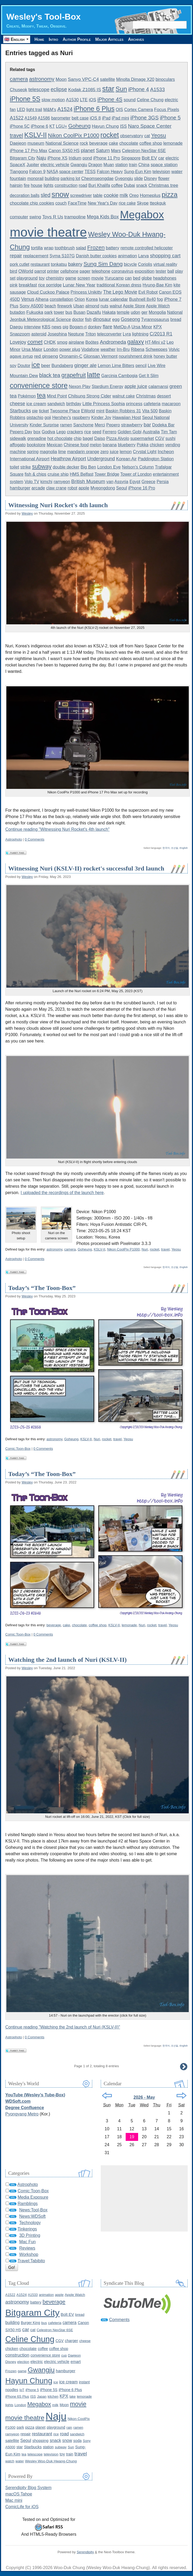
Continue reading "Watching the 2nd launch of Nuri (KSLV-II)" (62, 2027)
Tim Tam (169, 432)
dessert (164, 396)
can (128, 278)
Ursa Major (31, 349)
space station (164, 164)
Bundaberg (62, 365)
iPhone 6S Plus (17, 2396)
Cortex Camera (138, 109)
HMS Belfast (81, 474)
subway (42, 466)
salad (81, 248)
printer (53, 271)
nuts (104, 306)
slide (138, 178)
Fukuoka (34, 312)
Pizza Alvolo (117, 438)
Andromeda (113, 342)
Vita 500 (149, 411)
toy (42, 278)
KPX (157, 327)
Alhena (42, 299)
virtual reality (165, 264)
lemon (126, 451)
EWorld (88, 411)
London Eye (109, 467)
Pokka (142, 445)
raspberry (81, 417)
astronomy (42, 79)
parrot (40, 271)
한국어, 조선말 (170, 848)
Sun (121, 88)
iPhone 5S (25, 99)
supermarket (142, 438)
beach (50, 306)
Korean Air (126, 458)
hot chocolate (59, 438)
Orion (79, 299)
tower (59, 312)
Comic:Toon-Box (17, 1449)
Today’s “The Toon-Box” (42, 1287)
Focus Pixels (166, 109)
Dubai (129, 185)
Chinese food (76, 445)
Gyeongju (124, 178)
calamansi (158, 386)
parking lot (70, 178)
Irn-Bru (123, 349)
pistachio (35, 417)
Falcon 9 (37, 171)
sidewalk (18, 438)
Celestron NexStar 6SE (144, 150)
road (83, 185)
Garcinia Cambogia (119, 375)
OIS (119, 109)
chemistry (55, 278)
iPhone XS (57, 158)
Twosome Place (65, 411)
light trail (34, 109)
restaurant (40, 264)
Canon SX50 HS (64, 150)
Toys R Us (52, 216)
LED (21, 109)
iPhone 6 (39, 126)
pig (65, 327)
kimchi (46, 481)
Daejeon (18, 143)
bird (13, 271)
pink (13, 285)
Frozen (96, 247)
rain (69, 2427)
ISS (123, 126)
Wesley (27, 513)
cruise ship (57, 474)
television (161, 171)
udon (135, 312)
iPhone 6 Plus (94, 108)
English (183, 848)
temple (123, 312)
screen (83, 278)
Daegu (16, 326)
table (98, 195)
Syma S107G (62, 256)
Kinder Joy (101, 417)
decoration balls (25, 195)
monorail (35, 178)
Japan (42, 2396)
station (121, 164)
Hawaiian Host (126, 417)
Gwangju (79, 164)
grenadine (36, 438)
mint (100, 410)
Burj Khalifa (99, 185)
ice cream (36, 403)
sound (129, 99)
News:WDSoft (32, 2216)
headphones (164, 278)
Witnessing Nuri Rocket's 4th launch (58, 505)
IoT (21, 2390)
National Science (62, 143)
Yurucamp (114, 278)
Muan (108, 164)
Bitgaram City (22, 158)
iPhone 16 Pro (141, 488)
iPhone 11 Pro (106, 158)
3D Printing (29, 2235)
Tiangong (19, 171)
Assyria (121, 481)
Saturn (103, 150)
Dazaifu (94, 312)
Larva (143, 256)
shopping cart (165, 255)
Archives (136, 39)
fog (160, 299)
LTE (83, 99)
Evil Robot (148, 292)
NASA (52, 171)
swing (35, 216)
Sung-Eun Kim (137, 171)
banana (110, 445)
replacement (35, 255)
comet (34, 342)
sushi (170, 438)
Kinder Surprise (44, 425)
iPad (106, 118)
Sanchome (83, 425)
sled (45, 195)
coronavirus (122, 271)
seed (97, 432)
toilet (14, 467)
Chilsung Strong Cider (89, 396)
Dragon (95, 164)
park (49, 312)
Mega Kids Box (103, 216)
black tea (49, 375)
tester (161, 271)
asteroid (38, 334)
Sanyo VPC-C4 (83, 79)
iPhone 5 (170, 118)
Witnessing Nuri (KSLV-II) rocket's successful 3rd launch (86, 868)
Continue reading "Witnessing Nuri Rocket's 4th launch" (57, 829)
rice (87, 432)
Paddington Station (156, 459)
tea (41, 395)
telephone (101, 271)
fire (26, 185)
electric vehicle (54, 164)
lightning (140, 334)
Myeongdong (102, 488)
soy (13, 365)
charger (71, 2341)
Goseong (130, 319)
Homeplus (150, 195)
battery (112, 247)
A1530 (72, 99)
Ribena (137, 349)
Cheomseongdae (97, 178)
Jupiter (33, 164)
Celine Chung (150, 99)
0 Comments (35, 839)
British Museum (88, 481)
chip (77, 438)
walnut (115, 306)
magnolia (48, 451)
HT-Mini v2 (155, 342)
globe (147, 278)
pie (35, 411)
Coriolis (145, 264)
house (36, 185)
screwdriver (81, 195)
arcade (38, 488)
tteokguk (158, 203)
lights (48, 185)
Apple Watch (158, 306)
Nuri (145, 1249)
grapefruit (74, 375)
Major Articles (109, 39)
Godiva (48, 432)
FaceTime (77, 203)
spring (33, 451)
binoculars (165, 79)
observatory (131, 135)
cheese (17, 403)
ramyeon (62, 481)
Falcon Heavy (110, 171)
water (19, 2461)
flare (107, 326)
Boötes (92, 342)
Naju (41, 158)
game (70, 278)
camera (19, 79)
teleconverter (109, 334)
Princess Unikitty (86, 292)
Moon (61, 79)
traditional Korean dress (118, 285)
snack (141, 185)
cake (113, 143)
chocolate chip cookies (32, 203)
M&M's (49, 109)
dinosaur (102, 319)
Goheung (79, 126)
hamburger (20, 488)
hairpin (16, 185)
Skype (142, 203)
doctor (78, 319)
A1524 (64, 109)
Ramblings (27, 2203)
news (57, 327)
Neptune (76, 334)
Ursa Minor (141, 327)
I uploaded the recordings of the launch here (62, 1192)
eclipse (59, 89)
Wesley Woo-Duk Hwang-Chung (51, 2461)
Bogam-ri (78, 327)
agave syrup (21, 356)
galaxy (135, 341)
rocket (109, 135)
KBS (46, 327)
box (37, 431)
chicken (157, 445)
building (52, 178)
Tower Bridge (106, 474)
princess (134, 403)
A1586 (44, 118)
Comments (119, 2319)
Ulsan (78, 306)
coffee (117, 185)
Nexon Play (80, 386)
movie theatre (48, 232)
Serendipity (85, 2552)
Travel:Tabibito (31, 2261)
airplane (76, 342)
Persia (163, 481)
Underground (101, 458)
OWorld (25, 271)
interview (32, 327)
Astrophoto (13, 839)
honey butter (165, 356)
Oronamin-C (70, 356)
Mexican (55, 445)
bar (147, 424)
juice (114, 451)
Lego (61, 432)
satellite (107, 79)
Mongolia (157, 312)
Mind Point (57, 396)
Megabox (142, 215)
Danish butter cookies (96, 256)
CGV (159, 438)
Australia (151, 431)
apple (83, 488)
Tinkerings (27, 2229)
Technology (30, 2222)
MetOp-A (121, 327)
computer (19, 216)
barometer (61, 118)
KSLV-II (35, 135)
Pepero (113, 425)
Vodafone (90, 349)
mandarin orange (83, 451)
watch (9, 2461)
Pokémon (27, 396)
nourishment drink (135, 356)
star (108, 89)
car (161, 158)
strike (25, 467)
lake (72, 2396)
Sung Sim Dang (103, 264)
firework (64, 306)
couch (61, 203)
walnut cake (123, 396)
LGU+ (61, 126)
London (50, 349)
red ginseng (46, 356)
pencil (141, 365)
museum (35, 143)
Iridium (75, 158)
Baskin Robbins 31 (123, 411)
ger (144, 312)
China (144, 164)
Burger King (30, 2323)
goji (48, 417)
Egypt (134, 481)
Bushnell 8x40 (142, 299)
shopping (40, 2440)
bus (68, 312)
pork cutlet (19, 264)
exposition (145, 271)
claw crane (56, 488)
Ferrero (109, 432)
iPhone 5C (20, 126)
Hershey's (61, 417)
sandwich (56, 403)
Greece (148, 481)
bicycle (130, 264)
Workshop (28, 2254)
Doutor (23, 365)
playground (27, 278)
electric (172, 158)
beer (45, 365)
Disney (150, 178)
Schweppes (157, 349)
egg (116, 319)
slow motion (53, 99)
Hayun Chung (105, 126)
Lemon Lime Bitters (116, 365)
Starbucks (20, 410)
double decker (66, 467)
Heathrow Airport (68, 458)
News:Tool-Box (33, 2210)
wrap (49, 247)
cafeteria (152, 403)
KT (52, 126)
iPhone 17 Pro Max (28, 150)
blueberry (127, 445)
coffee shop (150, 143)
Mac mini (13, 2500)
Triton (90, 334)
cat (147, 136)
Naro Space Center (150, 126)
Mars (116, 150)
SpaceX (17, 164)
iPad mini (120, 118)
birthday (73, 403)
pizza (170, 194)
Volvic (174, 349)
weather (108, 349)
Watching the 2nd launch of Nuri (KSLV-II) (67, 1659)
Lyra (127, 334)
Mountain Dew (24, 375)
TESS (90, 171)
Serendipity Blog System (28, 2487)
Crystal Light (144, 451)
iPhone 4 (138, 89)
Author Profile (77, 39)
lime (62, 451)
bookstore (36, 445)
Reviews (27, 2248)
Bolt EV (149, 158)
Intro (53, 39)
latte (93, 375)
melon (96, 445)
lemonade (173, 143)
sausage (18, 292)
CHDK (50, 342)
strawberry (132, 424)
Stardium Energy (107, 386)
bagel (88, 438)
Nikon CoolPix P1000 (73, 135)
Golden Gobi (130, 432)
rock (84, 143)
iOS (92, 99)
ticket (44, 411)
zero (104, 451)
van (109, 481)
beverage (98, 143)
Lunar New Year (79, 285)
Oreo (134, 195)
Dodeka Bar (163, 425)
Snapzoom (20, 334)
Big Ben (88, 467)
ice (36, 364)
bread (175, 319)
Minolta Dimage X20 (135, 79)
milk (124, 195)
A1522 (17, 118)
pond (87, 158)
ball (170, 271)
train (133, 164)
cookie (111, 195)
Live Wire (156, 365)
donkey (95, 327)
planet (88, 150)
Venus (27, 299)
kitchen (53, 2396)
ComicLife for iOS (21, 2506)
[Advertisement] (144, 2198)
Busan (79, 312)
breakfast (28, 285)
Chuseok (18, 89)
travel (16, 135)
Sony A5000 (31, 305)
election (23, 2362)
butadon (17, 312)
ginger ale (85, 365)
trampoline (75, 216)
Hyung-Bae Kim (157, 285)
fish (88, 319)
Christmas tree (163, 185)
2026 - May (144, 2097)
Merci (100, 425)
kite (176, 285)
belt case (80, 118)
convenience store (39, 386)
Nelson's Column (138, 467)
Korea (92, 299)
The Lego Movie (120, 292)
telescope (38, 89)
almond (92, 306)
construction (66, 185)
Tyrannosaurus (155, 319)
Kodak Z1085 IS (84, 89)
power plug (69, 349)
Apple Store (134, 306)
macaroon (171, 403)
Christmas (146, 396)
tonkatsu (59, 264)
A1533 (157, 89)
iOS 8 (95, 118)
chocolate (128, 143)
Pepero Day (21, 432)
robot (72, 488)
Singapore (131, 158)
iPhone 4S (109, 99)
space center (71, 171)
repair (16, 255)
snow (60, 194)
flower (164, 178)
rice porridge (50, 285)
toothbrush (65, 248)
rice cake (127, 203)
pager (85, 271)
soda (77, 2440)
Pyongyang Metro (21, 2114)
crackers (75, 432)
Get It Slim (149, 375)
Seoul (121, 488)
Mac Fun (27, 2241)
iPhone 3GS (144, 118)
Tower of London (136, 474)
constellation (61, 299)
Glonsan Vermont (100, 356)
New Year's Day (102, 203)
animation (127, 255)
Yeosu (158, 135)
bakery (75, 264)
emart (76, 2361)
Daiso (99, 438)
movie (97, 278)
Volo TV (31, 481)
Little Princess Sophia (103, 403)
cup (64, 2355)
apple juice (135, 386)
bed (136, 278)
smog (62, 342)
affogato (18, 444)
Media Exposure (32, 2197)
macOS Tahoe (18, 2494)
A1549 (30, 118)
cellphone (69, 271)
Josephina (57, 334)
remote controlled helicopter (146, 248)
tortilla (37, 247)
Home (39, 39)
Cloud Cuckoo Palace (48, 292)
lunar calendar (113, 299)
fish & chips (35, 474)
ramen (66, 425)
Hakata (109, 312)
